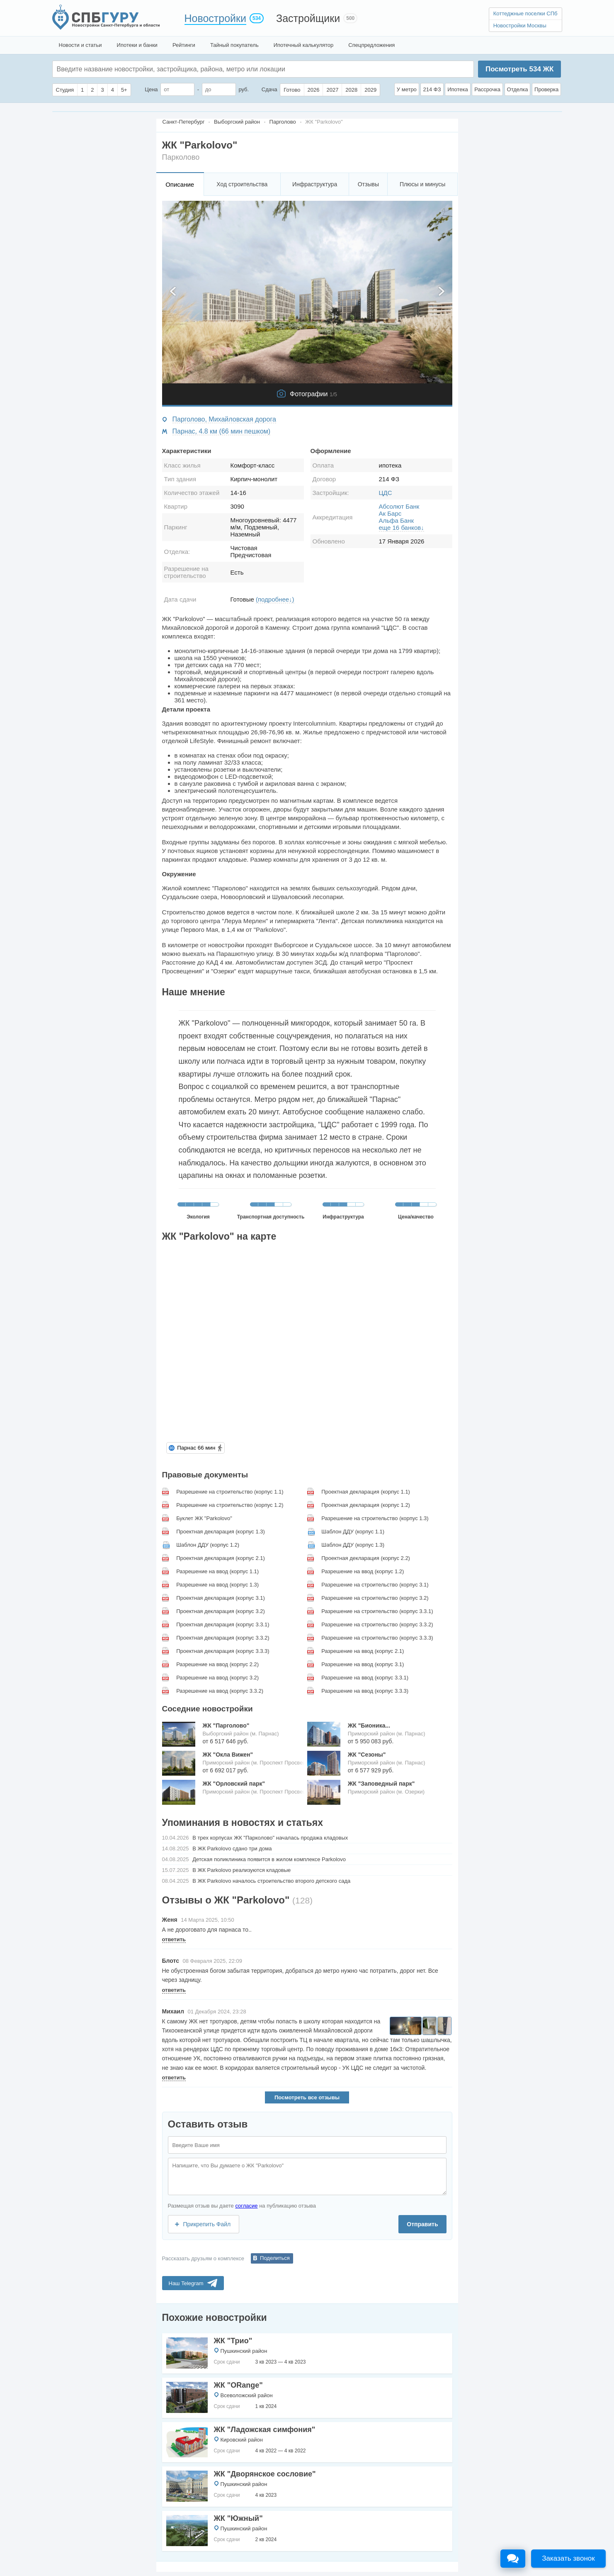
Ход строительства (241, 184)
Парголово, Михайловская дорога (224, 419)
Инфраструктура (314, 184)
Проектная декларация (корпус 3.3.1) (222, 1624)
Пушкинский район (244, 2351)
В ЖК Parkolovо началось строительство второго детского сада (271, 1881)
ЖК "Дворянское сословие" (265, 2474)
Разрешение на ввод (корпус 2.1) (362, 1651)
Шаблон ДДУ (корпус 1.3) (352, 1545)
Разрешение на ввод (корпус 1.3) (217, 1585)
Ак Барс (390, 513)
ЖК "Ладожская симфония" (264, 2429)
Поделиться (275, 2258)
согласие (246, 2206)
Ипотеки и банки (137, 45)
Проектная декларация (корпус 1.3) (220, 1531)
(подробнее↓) (275, 599)
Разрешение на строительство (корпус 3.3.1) (377, 1611)
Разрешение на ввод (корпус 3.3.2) (219, 1691)
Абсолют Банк (399, 506)
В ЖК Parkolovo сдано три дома (232, 1848)
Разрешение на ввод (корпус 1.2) (362, 1571)
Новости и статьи (80, 45)
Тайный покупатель (234, 45)
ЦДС (385, 492)
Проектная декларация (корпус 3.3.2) (222, 1638)
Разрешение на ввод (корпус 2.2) (217, 1664)
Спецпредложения (371, 45)
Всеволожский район (247, 2395)
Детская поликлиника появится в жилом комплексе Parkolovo (269, 1859)
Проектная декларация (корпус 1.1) (365, 1492)
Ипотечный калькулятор (304, 45)
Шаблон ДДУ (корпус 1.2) (207, 1545)
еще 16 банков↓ (401, 527)
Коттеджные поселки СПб (525, 13)
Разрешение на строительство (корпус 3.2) (374, 1598)
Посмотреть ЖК (519, 69)
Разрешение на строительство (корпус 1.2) (229, 1505)
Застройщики (308, 18)
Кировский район (242, 2440)
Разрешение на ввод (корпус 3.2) (217, 1677)
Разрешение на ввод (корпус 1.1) (217, 1571)
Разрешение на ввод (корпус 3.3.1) (364, 1677)
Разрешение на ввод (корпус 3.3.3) (364, 1691)
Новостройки (215, 18)
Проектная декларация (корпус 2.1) (220, 1558)
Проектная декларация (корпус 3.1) (220, 1598)
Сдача (269, 89)
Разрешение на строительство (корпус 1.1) (229, 1492)
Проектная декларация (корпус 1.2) (365, 1505)
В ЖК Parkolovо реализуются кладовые (241, 1870)
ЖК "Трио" (233, 2341)
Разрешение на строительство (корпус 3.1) (374, 1585)
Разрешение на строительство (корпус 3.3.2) (377, 1624)
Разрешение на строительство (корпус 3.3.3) (377, 1638)
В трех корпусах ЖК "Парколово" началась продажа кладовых (270, 1838)
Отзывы (368, 184)
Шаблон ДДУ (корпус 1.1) (352, 1531)
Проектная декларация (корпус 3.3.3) (222, 1651)
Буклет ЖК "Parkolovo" (204, 1518)
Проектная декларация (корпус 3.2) (220, 1611)
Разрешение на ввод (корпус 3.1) (362, 1664)
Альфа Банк (396, 520)
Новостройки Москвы (519, 25)
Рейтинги (183, 45)
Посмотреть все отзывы (307, 2097)
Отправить (422, 2224)
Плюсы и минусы (422, 184)
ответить (174, 1939)
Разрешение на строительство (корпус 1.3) (374, 1518)
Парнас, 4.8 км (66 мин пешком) (221, 431)
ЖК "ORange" (238, 2385)
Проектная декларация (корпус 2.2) (365, 1558)
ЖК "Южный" (238, 2518)
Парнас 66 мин (196, 1448)
